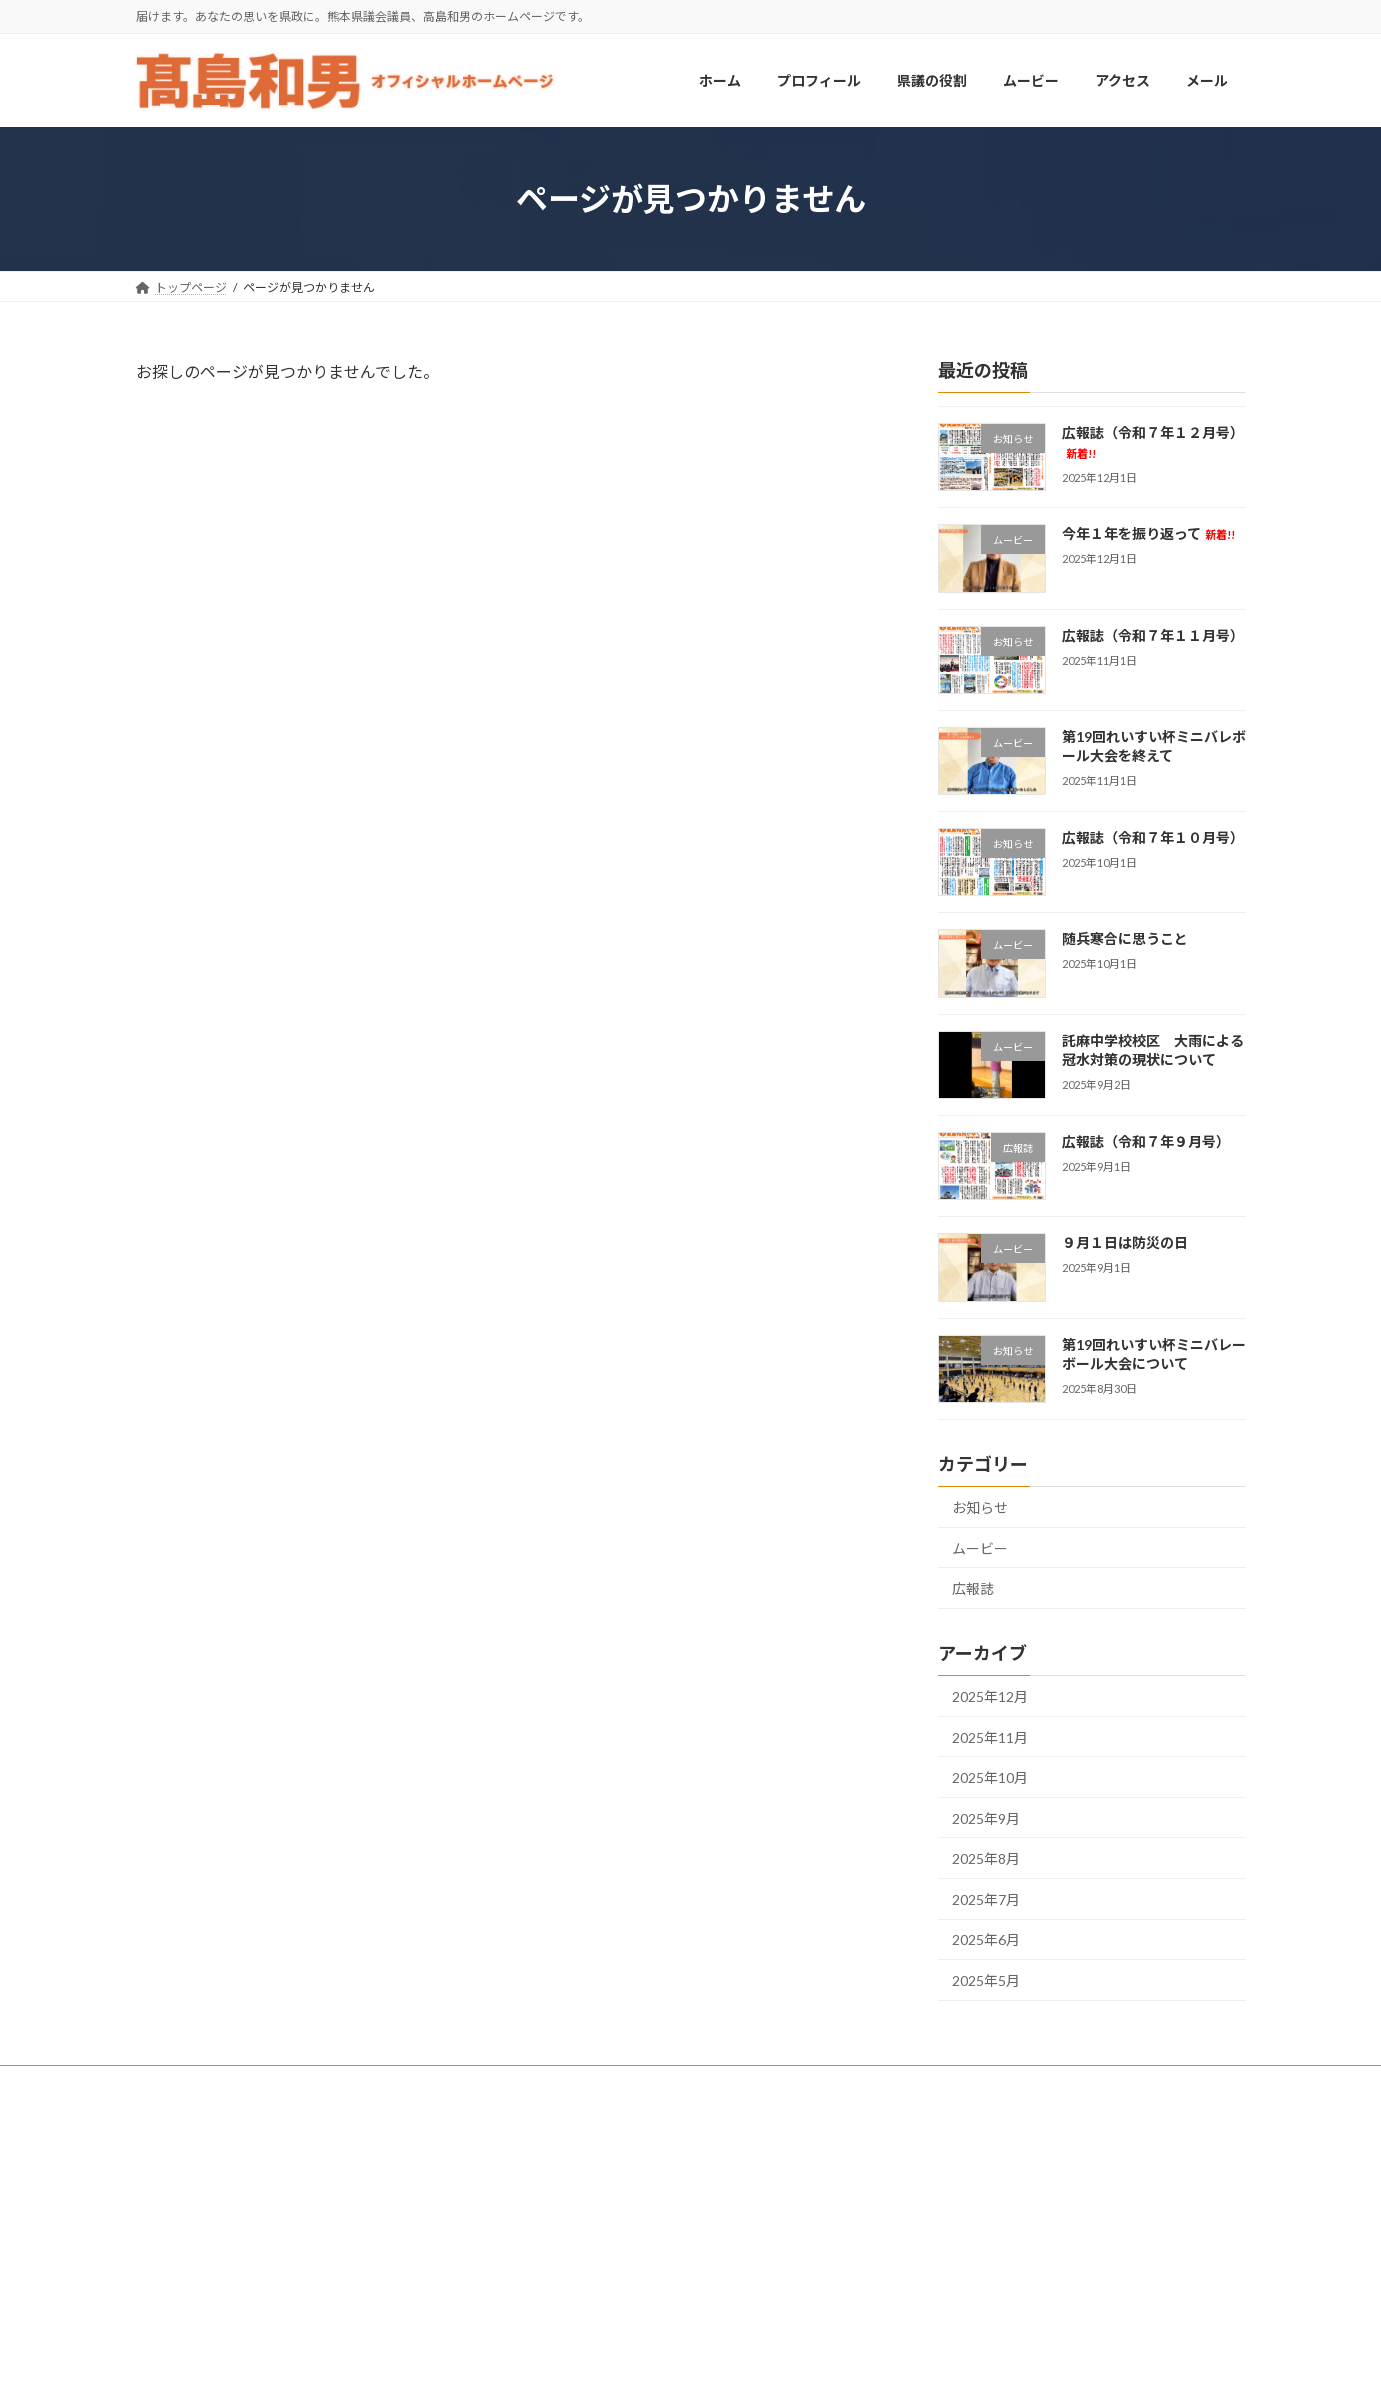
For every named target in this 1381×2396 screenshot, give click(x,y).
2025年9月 (986, 1818)
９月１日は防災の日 (1124, 1243)
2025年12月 (990, 1696)
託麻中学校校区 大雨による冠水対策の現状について (1152, 1050)
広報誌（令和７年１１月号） (1152, 635)
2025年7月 (986, 1899)
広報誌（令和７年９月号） (1145, 1141)
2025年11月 (990, 1737)
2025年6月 (986, 1940)
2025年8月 (986, 1859)
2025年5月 (986, 1980)
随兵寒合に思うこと (1124, 939)
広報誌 (973, 1589)
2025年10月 (990, 1777)
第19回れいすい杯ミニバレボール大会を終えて (1153, 746)
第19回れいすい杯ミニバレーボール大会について (1153, 1354)
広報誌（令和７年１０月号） (1152, 838)
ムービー (980, 1548)
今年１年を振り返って (1147, 534)
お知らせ (980, 1507)
